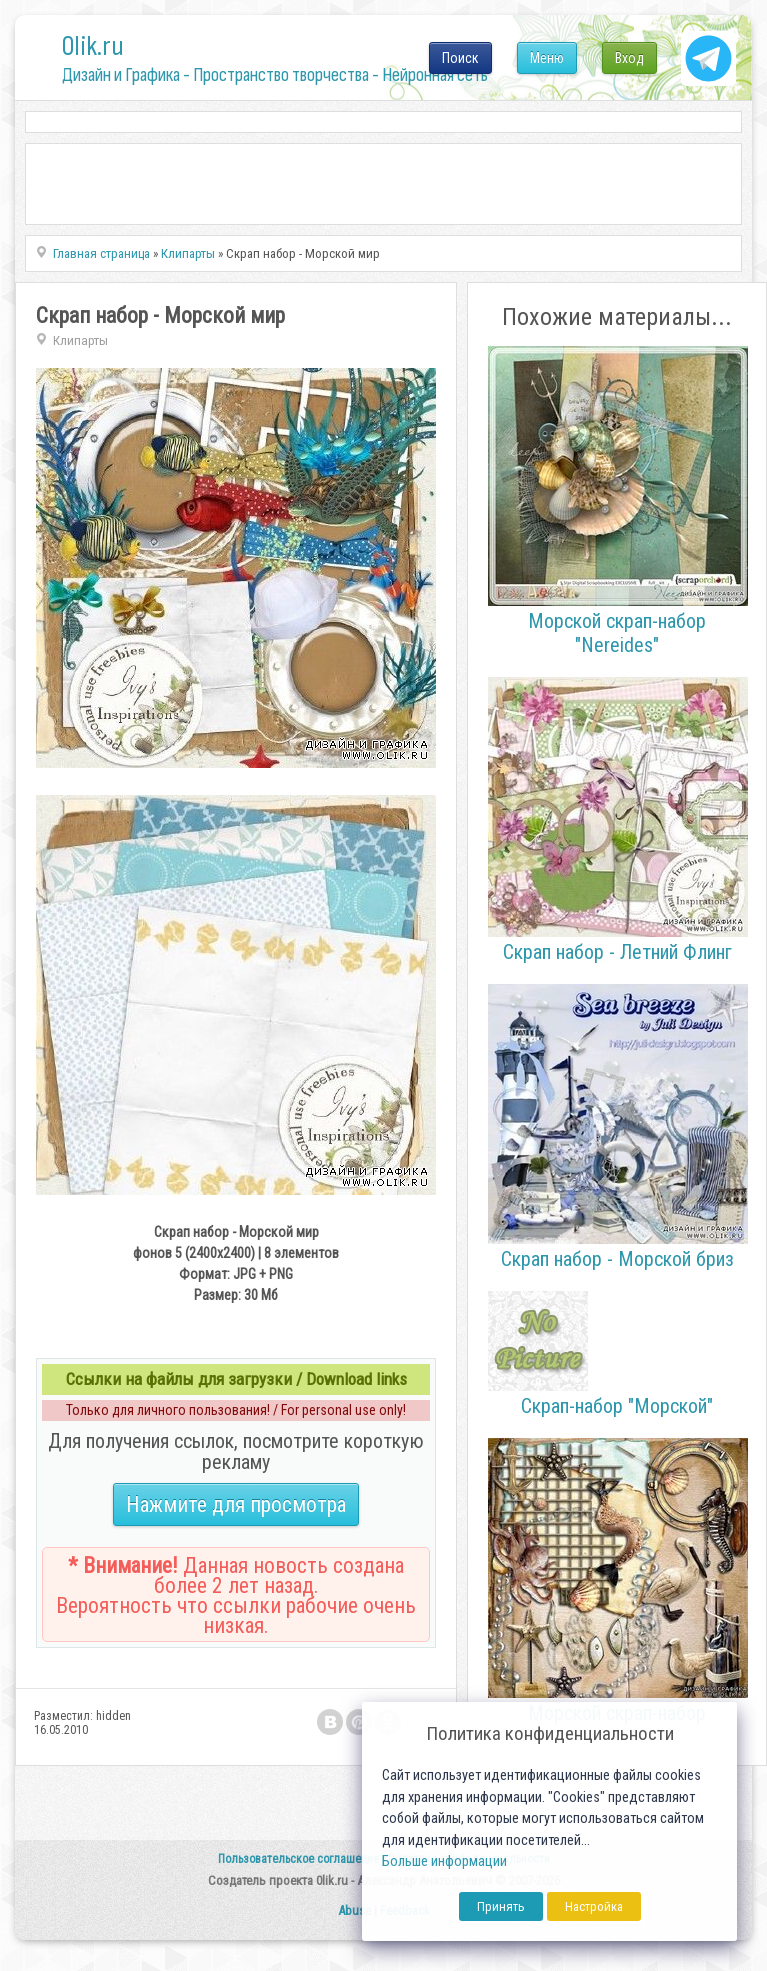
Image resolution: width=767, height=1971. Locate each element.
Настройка (594, 1906)
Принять (501, 1906)
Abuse (354, 1910)
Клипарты (80, 340)
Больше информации (444, 1861)
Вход (629, 58)
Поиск (460, 58)
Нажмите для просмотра (236, 1504)
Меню (547, 58)
